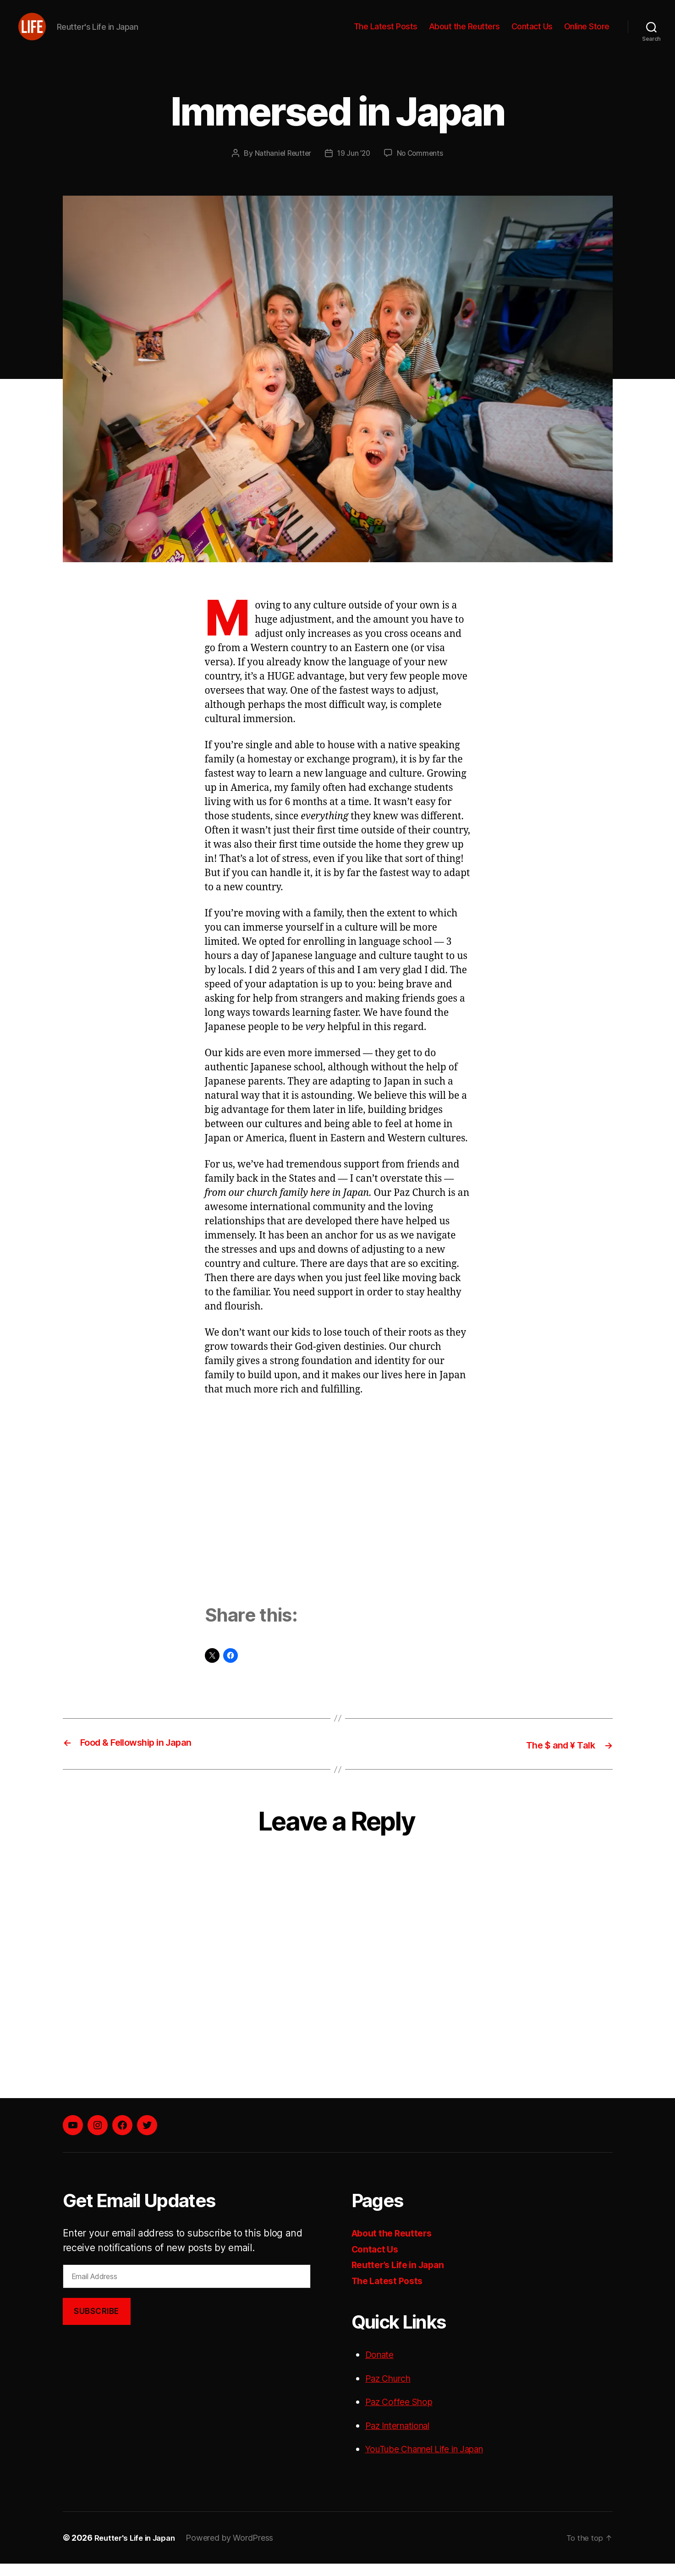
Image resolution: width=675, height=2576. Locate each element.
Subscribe (96, 2323)
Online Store (586, 33)
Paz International (402, 2438)
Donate (381, 2367)
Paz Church (391, 2390)
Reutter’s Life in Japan (402, 2277)
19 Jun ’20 (354, 166)
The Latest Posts (385, 33)
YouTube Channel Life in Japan (434, 2461)
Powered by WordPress (236, 2550)
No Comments (421, 166)
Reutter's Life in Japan (138, 2550)
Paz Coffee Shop (402, 2414)
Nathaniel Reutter (281, 166)
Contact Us (532, 33)
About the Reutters (464, 33)
